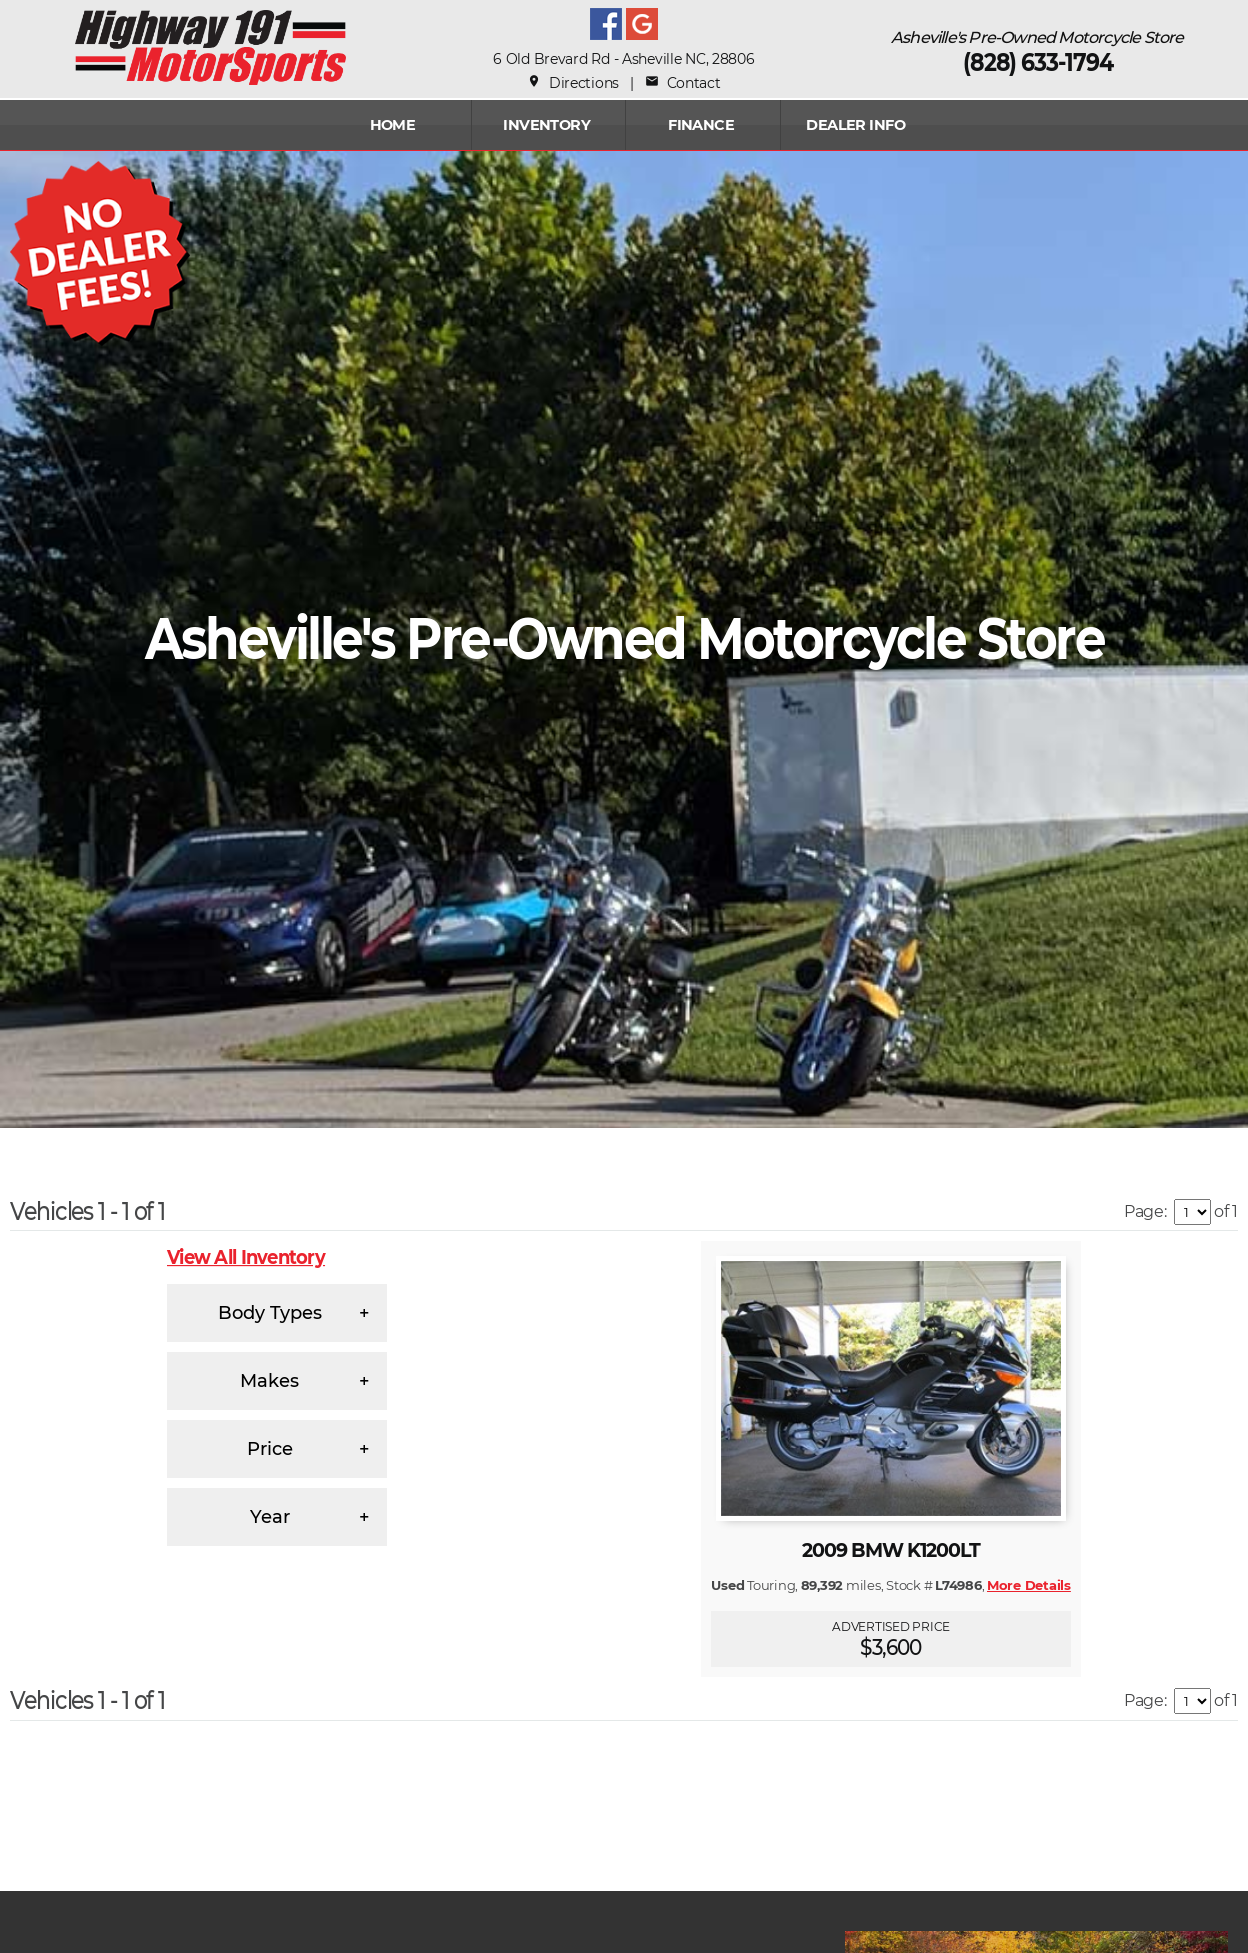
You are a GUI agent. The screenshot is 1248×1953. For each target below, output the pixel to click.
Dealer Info (855, 125)
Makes (269, 1381)
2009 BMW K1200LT (891, 1550)
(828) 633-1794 (1038, 62)
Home (393, 125)
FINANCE (701, 125)
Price (270, 1449)
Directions (573, 83)
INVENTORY (546, 125)
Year (270, 1517)
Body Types (270, 1313)
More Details (1029, 1585)
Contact (682, 83)
